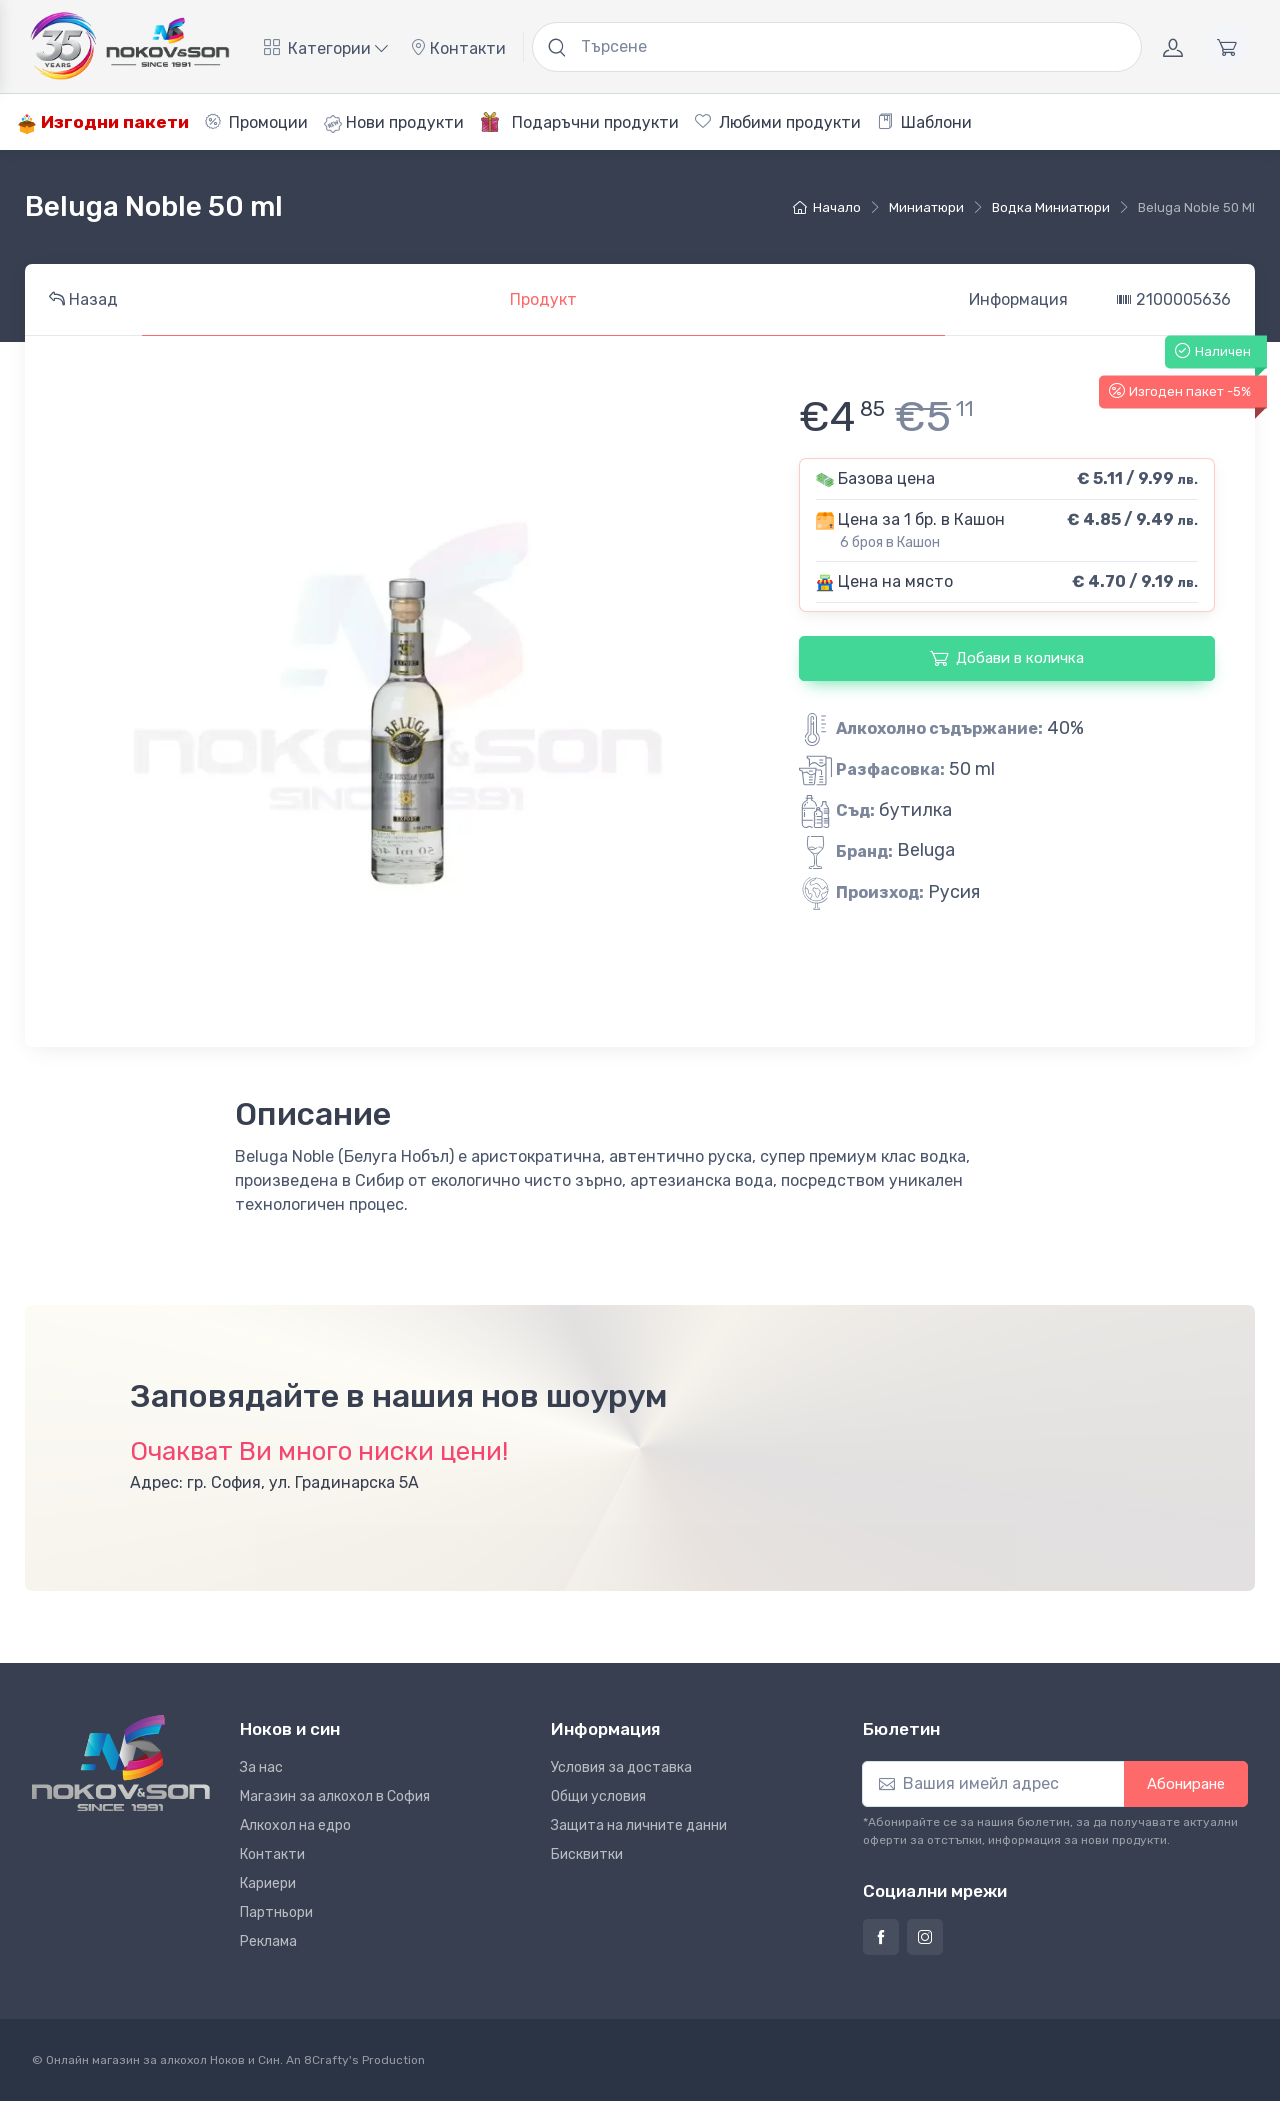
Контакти (458, 48)
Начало (827, 207)
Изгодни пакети (103, 122)
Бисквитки (587, 1854)
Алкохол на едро (295, 1825)
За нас (261, 1767)
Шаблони (924, 122)
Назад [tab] (83, 299)
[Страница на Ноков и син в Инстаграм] (925, 1937)
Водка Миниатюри (1051, 207)
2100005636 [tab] (1173, 299)
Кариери (268, 1883)
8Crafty (326, 2060)
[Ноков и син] (121, 1763)
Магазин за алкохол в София (335, 1796)
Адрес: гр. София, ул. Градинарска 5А (274, 1482)
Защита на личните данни (639, 1825)
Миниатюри (926, 207)
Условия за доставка (621, 1767)
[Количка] (1227, 47)
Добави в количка (1007, 658)
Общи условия (598, 1796)
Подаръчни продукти (579, 122)
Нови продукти (394, 123)
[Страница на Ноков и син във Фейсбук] (881, 1937)
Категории (326, 48)
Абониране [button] (1186, 1784)
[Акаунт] (1173, 47)
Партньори (276, 1912)
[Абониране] (993, 1784)
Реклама (268, 1941)
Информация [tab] (1018, 299)
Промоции (256, 122)
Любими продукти (778, 122)
